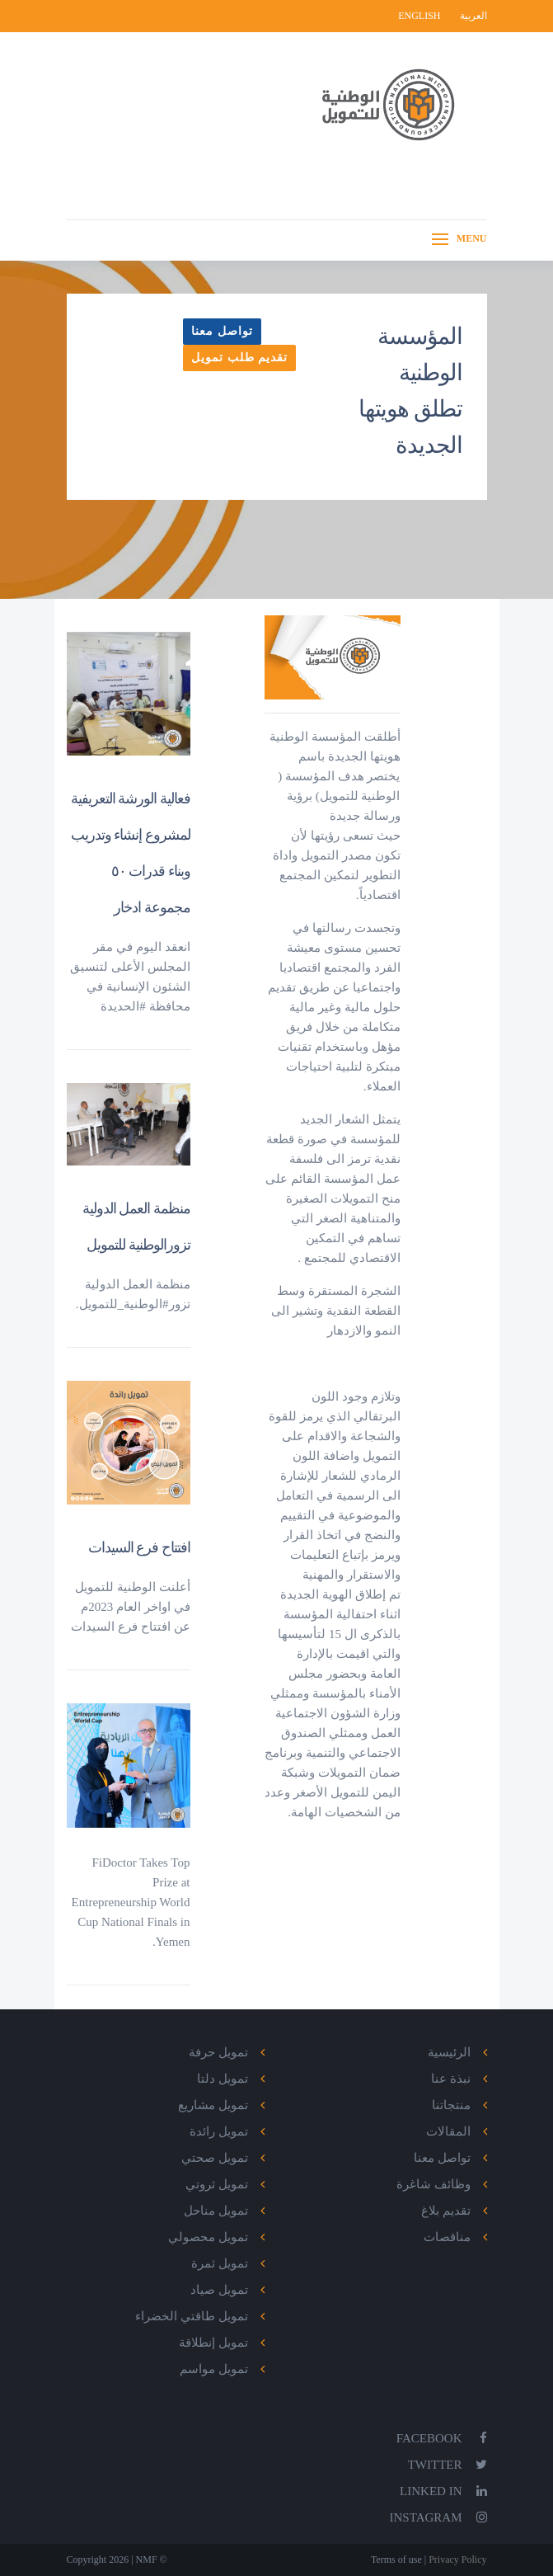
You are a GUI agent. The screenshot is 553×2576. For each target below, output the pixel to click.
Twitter (447, 2464)
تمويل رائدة (219, 2131)
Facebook (441, 2438)
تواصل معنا (222, 331)
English (420, 15)
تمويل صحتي (214, 2157)
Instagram (438, 2517)
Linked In (443, 2491)
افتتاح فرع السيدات (139, 1547)
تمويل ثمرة (219, 2263)
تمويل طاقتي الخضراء (191, 2316)
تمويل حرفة (218, 2052)
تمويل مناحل (216, 2210)
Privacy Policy (456, 2559)
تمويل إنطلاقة (213, 2342)
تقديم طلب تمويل (239, 357)
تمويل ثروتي (216, 2184)
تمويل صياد (219, 2289)
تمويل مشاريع (213, 2105)
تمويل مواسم (214, 2369)
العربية (473, 15)
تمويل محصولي (208, 2237)
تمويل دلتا (222, 2078)
